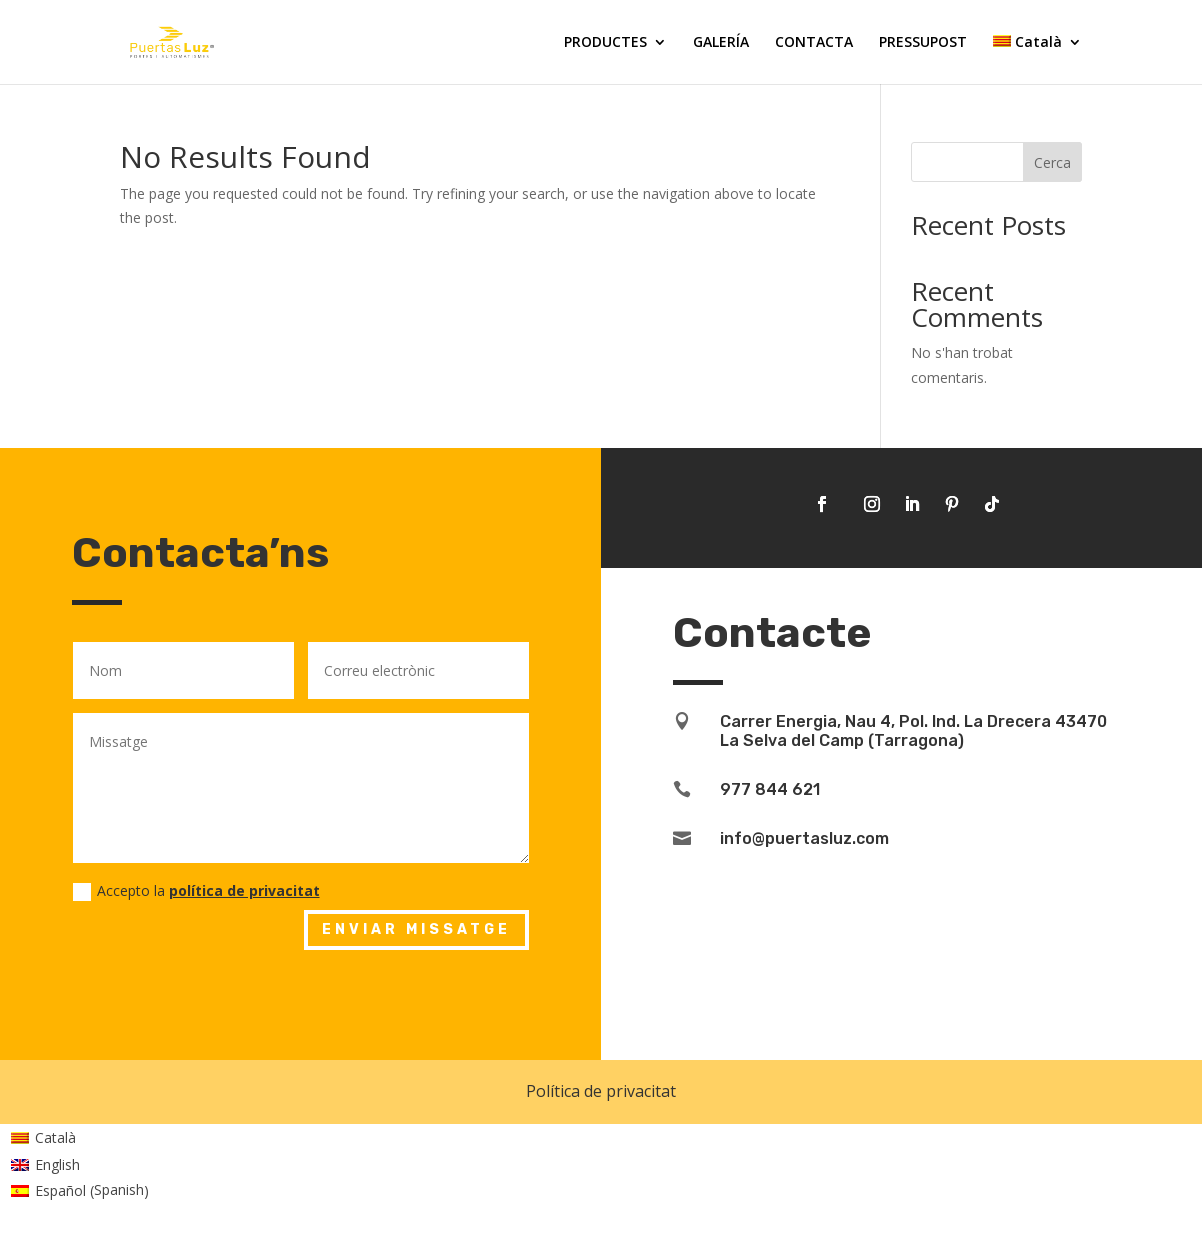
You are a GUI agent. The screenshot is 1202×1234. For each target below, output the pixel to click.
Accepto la (196, 891)
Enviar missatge (416, 929)
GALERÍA (721, 43)
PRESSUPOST (923, 43)
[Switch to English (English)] (80, 1164)
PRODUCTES (605, 43)
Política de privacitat (601, 1091)
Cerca (1052, 162)
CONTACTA (814, 43)
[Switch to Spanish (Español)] (80, 1191)
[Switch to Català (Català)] (80, 1138)
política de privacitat (244, 890)
